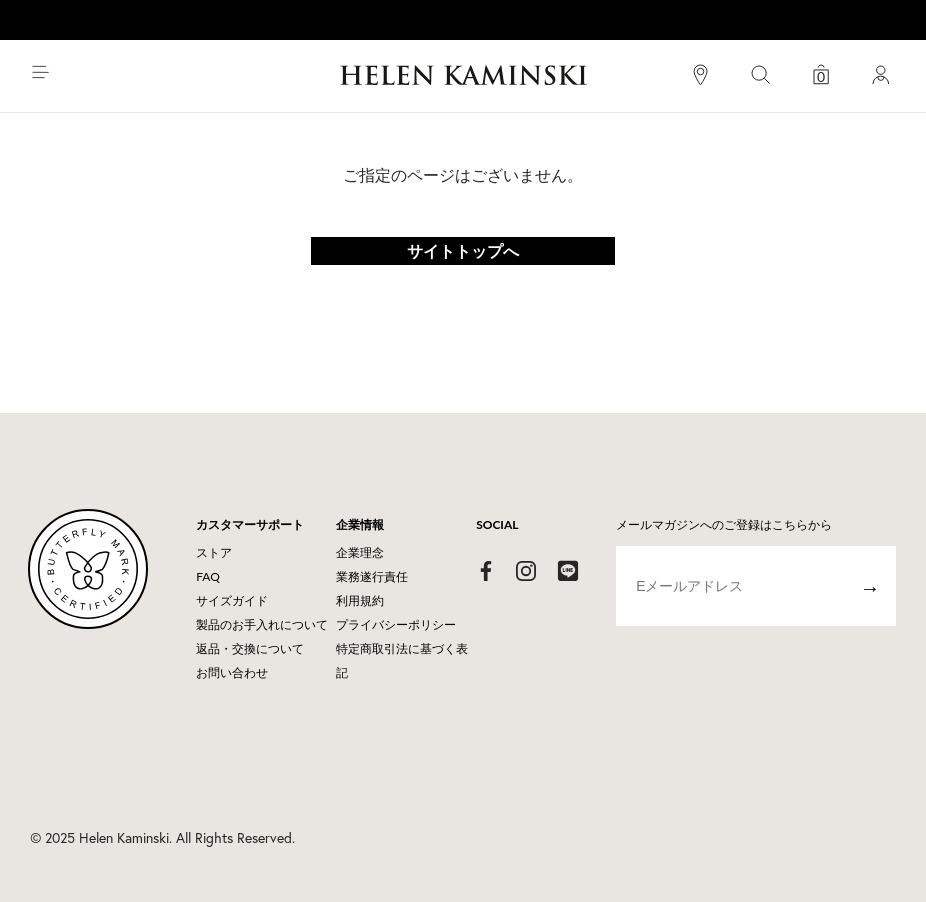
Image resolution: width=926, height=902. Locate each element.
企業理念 (360, 552)
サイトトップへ (463, 250)
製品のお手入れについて (262, 624)
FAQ (208, 576)
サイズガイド (232, 600)
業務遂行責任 (372, 576)
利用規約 (360, 600)
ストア (214, 552)
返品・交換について (250, 648)
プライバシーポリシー (396, 624)
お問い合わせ (232, 672)
